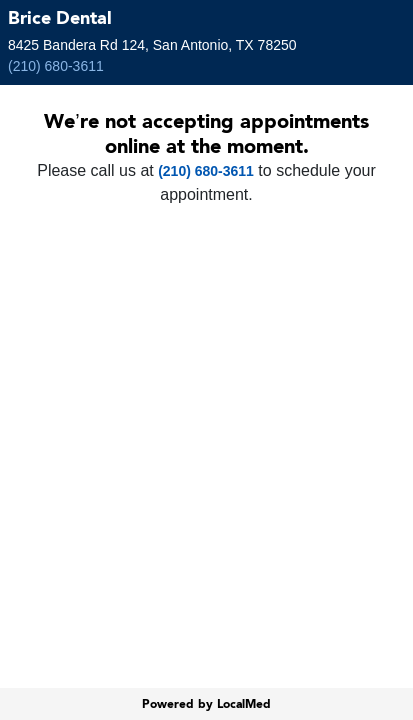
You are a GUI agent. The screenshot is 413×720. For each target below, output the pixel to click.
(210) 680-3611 (56, 66)
